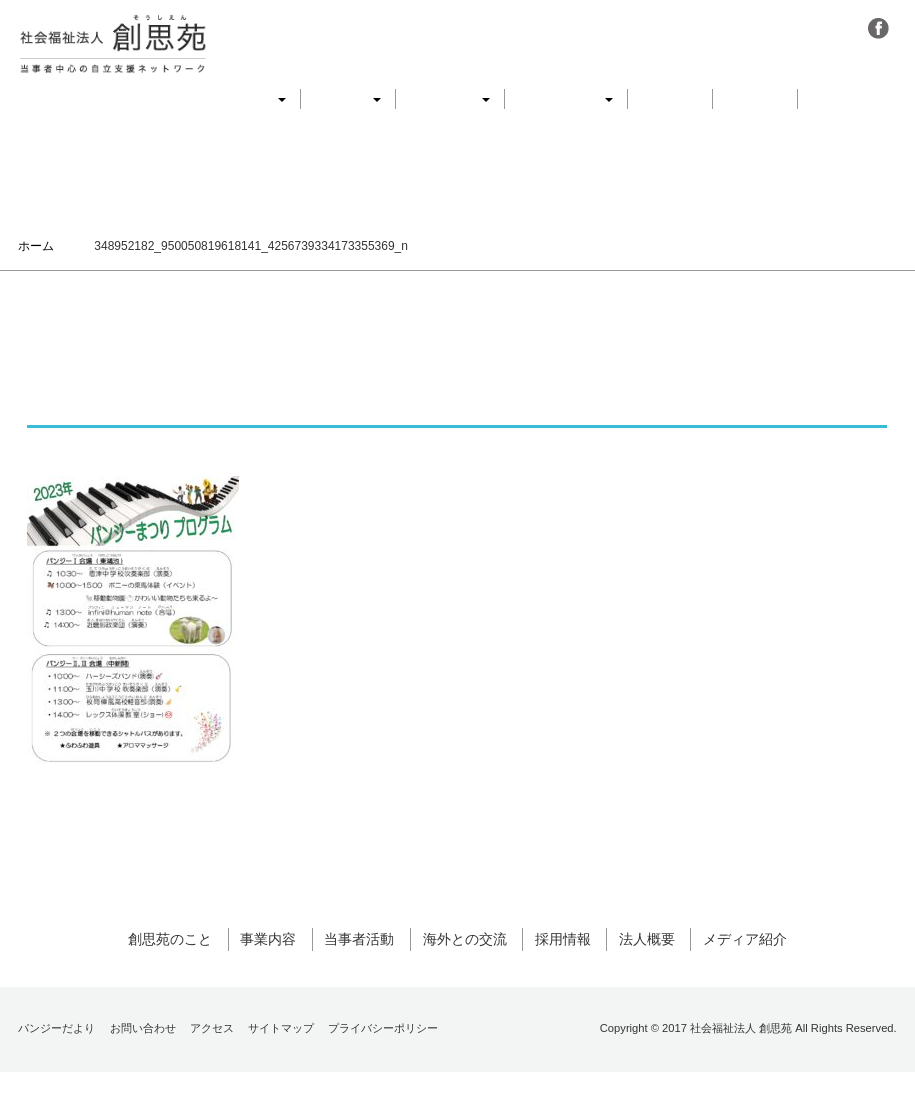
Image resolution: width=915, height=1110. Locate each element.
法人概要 (755, 98)
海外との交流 (566, 98)
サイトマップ (281, 1066)
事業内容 (348, 98)
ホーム (36, 246)
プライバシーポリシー (383, 1066)
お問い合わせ (143, 1066)
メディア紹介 (854, 98)
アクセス (212, 1066)
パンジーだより (56, 1066)
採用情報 (670, 98)
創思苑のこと (239, 98)
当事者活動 (450, 98)
